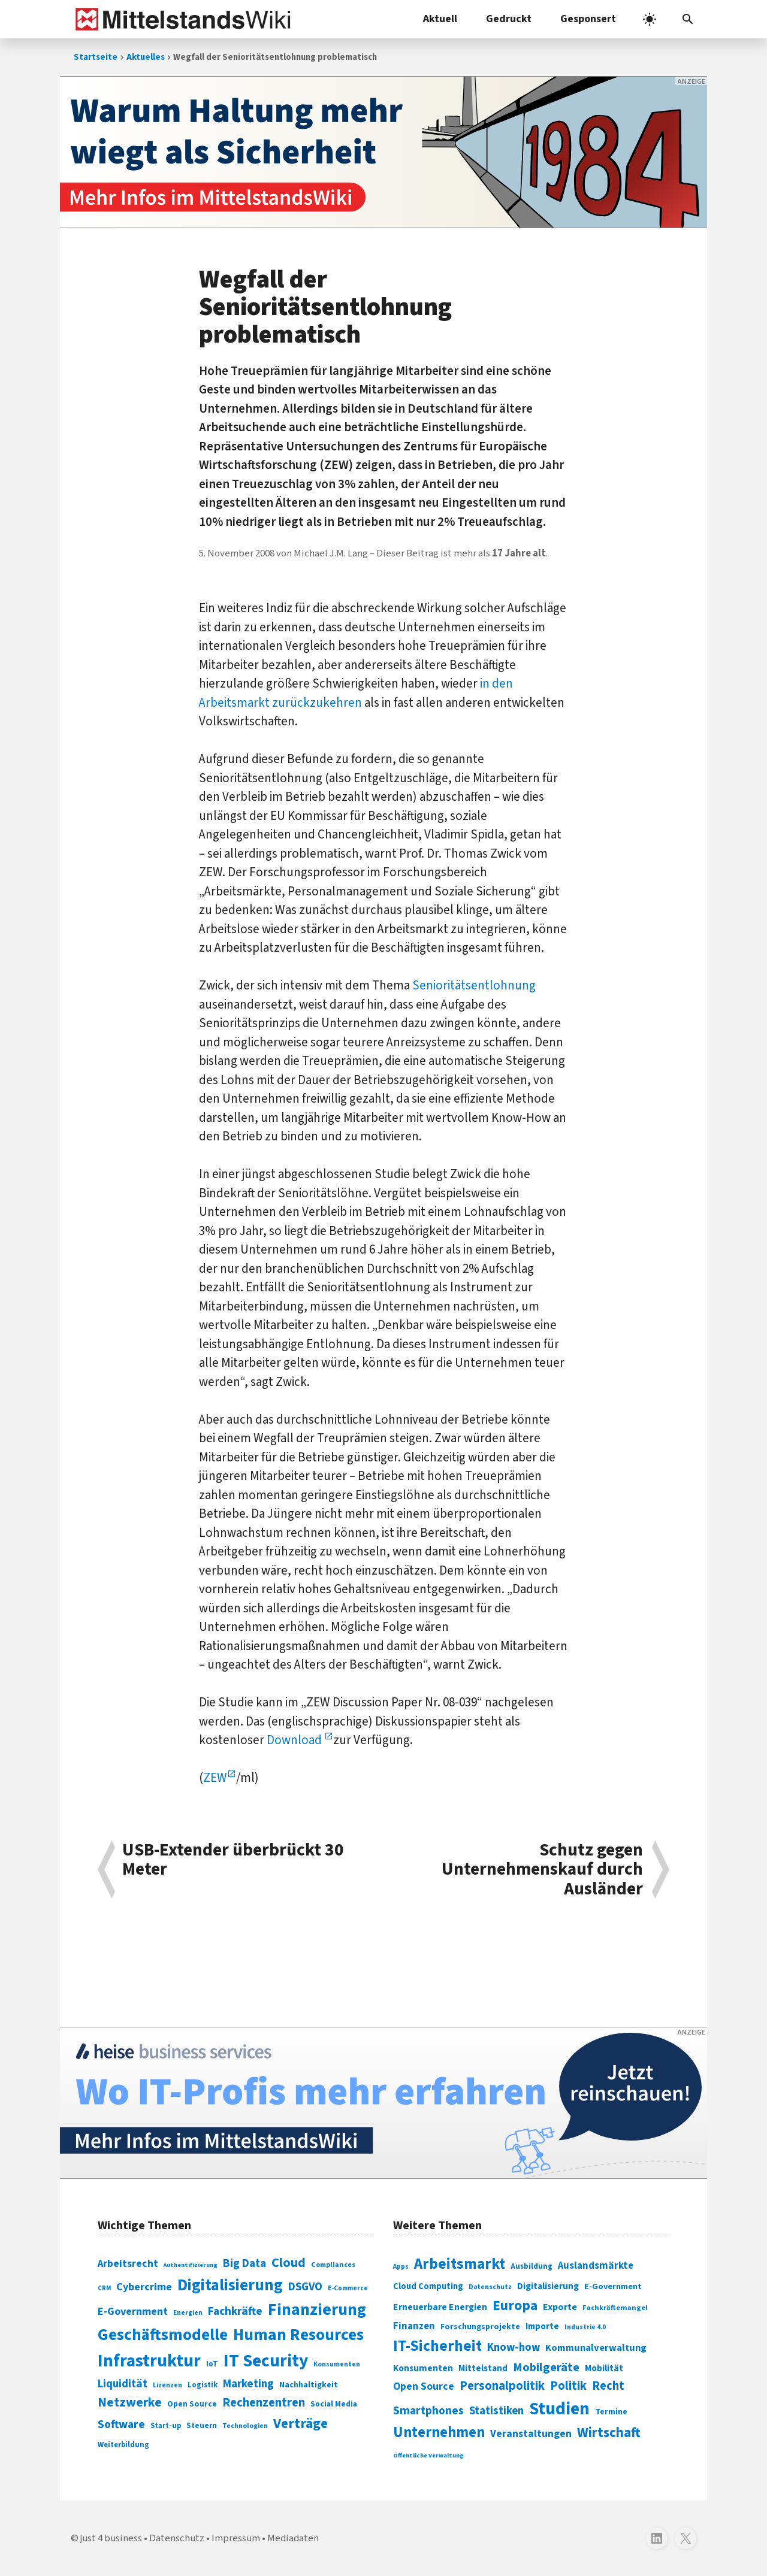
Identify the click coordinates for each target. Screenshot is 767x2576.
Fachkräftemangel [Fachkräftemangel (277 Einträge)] (615, 2307)
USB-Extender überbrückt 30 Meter (233, 1861)
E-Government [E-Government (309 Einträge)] (613, 2286)
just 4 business (111, 2538)
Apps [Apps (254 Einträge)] (401, 2266)
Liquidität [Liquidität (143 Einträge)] (122, 2384)
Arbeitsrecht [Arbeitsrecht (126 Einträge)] (128, 2263)
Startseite (95, 57)
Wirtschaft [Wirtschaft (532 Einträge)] (609, 2432)
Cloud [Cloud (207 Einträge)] (288, 2262)
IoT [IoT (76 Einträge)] (212, 2364)
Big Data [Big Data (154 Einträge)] (244, 2263)
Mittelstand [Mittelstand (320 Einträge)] (483, 2368)
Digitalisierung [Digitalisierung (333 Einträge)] (548, 2286)
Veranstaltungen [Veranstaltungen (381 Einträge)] (531, 2433)
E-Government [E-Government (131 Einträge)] (133, 2311)
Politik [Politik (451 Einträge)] (568, 2386)
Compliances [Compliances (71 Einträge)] (333, 2264)
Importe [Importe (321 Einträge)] (542, 2326)
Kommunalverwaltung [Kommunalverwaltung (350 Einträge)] (596, 2348)
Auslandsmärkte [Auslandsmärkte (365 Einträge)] (595, 2266)
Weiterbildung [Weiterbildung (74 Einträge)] (123, 2444)
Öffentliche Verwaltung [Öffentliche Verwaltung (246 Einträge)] (428, 2455)
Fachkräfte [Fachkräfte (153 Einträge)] (235, 2311)
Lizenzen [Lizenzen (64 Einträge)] (167, 2385)
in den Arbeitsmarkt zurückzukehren (356, 693)
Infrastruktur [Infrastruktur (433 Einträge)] (149, 2361)
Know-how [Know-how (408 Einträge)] (513, 2347)
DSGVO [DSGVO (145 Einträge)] (305, 2287)
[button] (688, 19)
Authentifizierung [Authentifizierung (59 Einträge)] (191, 2264)
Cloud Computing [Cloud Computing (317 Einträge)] (428, 2286)
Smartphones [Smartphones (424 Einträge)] (428, 2410)
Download (295, 1740)
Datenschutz (176, 2538)
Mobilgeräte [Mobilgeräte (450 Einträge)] (546, 2367)
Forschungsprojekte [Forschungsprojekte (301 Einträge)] (480, 2327)
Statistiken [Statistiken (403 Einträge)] (496, 2410)
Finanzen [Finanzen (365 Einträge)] (414, 2326)
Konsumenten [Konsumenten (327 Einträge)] (423, 2368)
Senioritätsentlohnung (474, 985)
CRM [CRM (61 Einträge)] (104, 2288)
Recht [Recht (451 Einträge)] (608, 2386)
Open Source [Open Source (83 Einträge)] (192, 2403)
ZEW (215, 1778)
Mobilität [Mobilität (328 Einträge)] (604, 2368)
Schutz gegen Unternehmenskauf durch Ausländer (542, 1870)
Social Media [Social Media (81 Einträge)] (333, 2403)
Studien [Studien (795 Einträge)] (559, 2408)
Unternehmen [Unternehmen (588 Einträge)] (439, 2432)
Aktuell (440, 18)
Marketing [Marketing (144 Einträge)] (248, 2384)
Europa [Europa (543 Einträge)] (515, 2305)
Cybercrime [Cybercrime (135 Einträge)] (144, 2287)
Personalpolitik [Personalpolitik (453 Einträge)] (502, 2386)
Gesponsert (588, 18)
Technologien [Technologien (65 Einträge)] (245, 2426)
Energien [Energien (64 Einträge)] (188, 2312)
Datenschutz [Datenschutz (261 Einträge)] (490, 2287)
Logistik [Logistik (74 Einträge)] (203, 2385)
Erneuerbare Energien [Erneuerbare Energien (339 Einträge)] (440, 2307)
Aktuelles (145, 57)
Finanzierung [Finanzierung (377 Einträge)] (317, 2309)
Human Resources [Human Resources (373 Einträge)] (298, 2335)
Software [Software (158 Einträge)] (121, 2424)
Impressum (236, 2538)
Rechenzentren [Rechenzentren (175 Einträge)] (263, 2402)
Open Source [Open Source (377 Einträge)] (423, 2386)
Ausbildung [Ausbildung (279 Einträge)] (531, 2266)
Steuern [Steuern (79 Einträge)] (201, 2425)
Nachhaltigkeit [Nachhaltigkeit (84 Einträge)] (308, 2385)
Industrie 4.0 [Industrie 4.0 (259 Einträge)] (585, 2327)
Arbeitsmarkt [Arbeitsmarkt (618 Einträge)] (459, 2264)
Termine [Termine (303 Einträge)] (611, 2412)
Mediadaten (293, 2538)
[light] (649, 19)
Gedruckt (509, 18)
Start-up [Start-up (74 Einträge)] (165, 2425)
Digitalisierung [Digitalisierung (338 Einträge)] (230, 2285)
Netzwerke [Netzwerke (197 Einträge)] (130, 2402)
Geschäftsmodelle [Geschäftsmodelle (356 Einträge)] (163, 2335)
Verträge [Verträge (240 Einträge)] (300, 2423)
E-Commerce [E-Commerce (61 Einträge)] (348, 2288)
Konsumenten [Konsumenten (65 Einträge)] (336, 2364)
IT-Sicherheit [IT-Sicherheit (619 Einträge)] (437, 2346)
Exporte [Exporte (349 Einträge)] (560, 2307)
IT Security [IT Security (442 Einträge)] (266, 2361)
